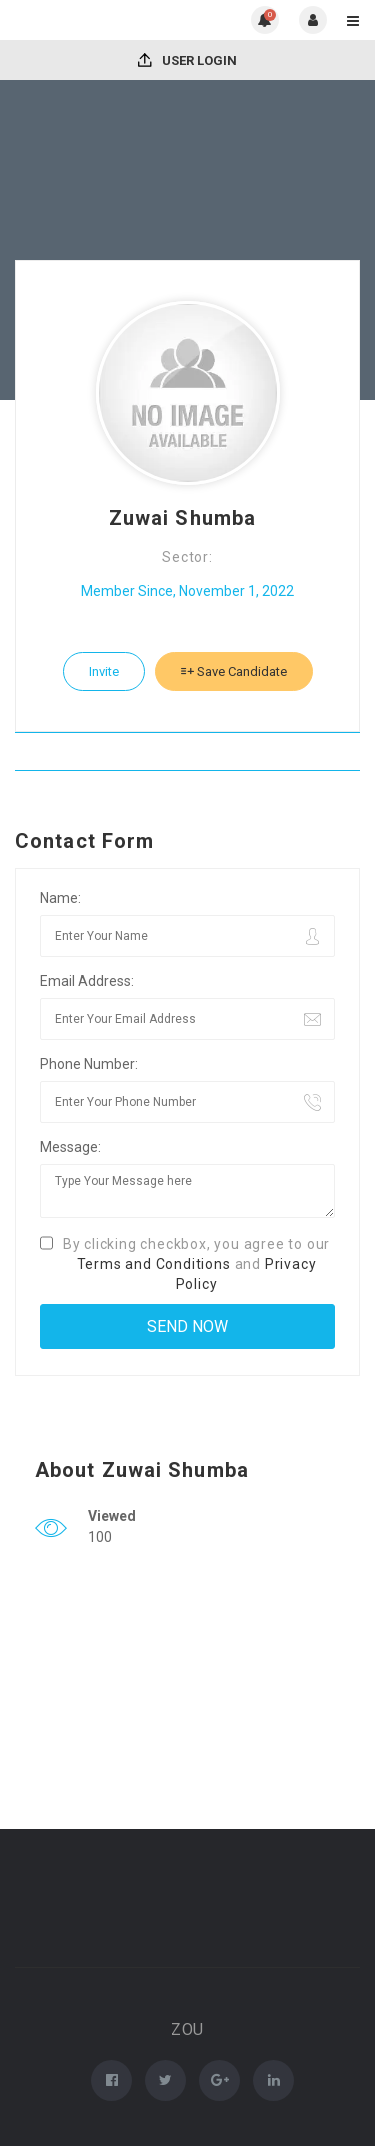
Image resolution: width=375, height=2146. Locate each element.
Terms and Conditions (154, 1264)
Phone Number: (89, 1064)
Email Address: (87, 981)
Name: (60, 898)
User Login (187, 60)
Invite (104, 671)
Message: (70, 1147)
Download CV (188, 751)
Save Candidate (234, 671)
